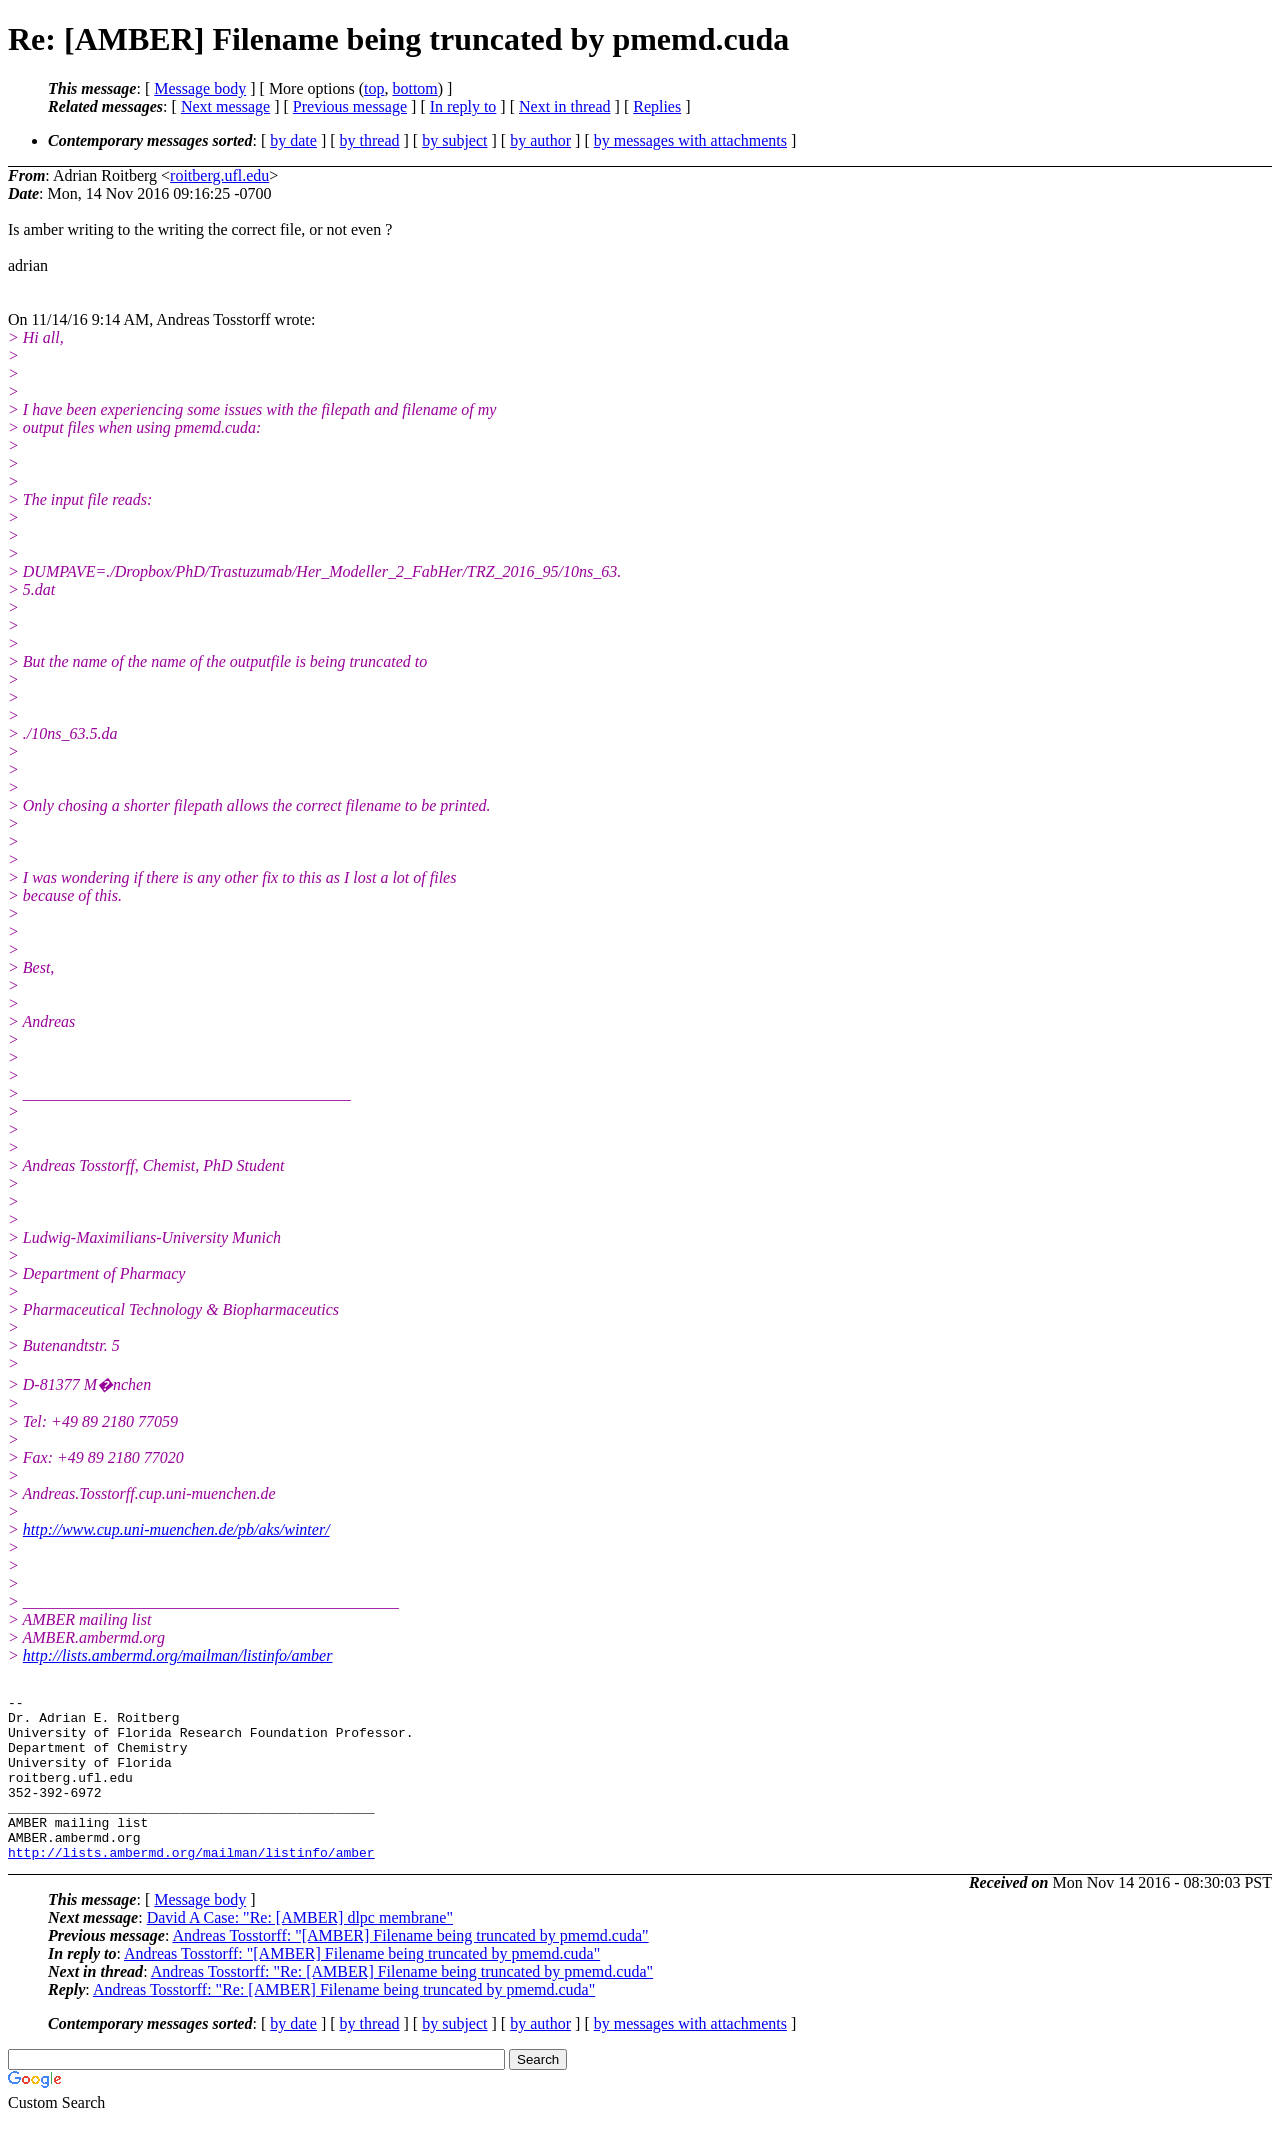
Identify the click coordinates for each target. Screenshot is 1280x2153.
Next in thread (565, 106)
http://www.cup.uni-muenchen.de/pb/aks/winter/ (176, 1529)
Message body (200, 88)
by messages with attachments (690, 140)
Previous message (350, 106)
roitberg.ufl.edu (219, 175)
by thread (370, 140)
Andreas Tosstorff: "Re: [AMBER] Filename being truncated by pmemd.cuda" (402, 2004)
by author (540, 140)
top (374, 88)
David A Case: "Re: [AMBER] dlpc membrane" (300, 1950)
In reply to (463, 106)
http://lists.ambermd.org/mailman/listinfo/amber (178, 1655)
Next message (225, 106)
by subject (454, 140)
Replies (657, 106)
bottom (414, 88)
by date (293, 140)
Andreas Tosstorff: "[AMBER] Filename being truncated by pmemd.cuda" (410, 1968)
